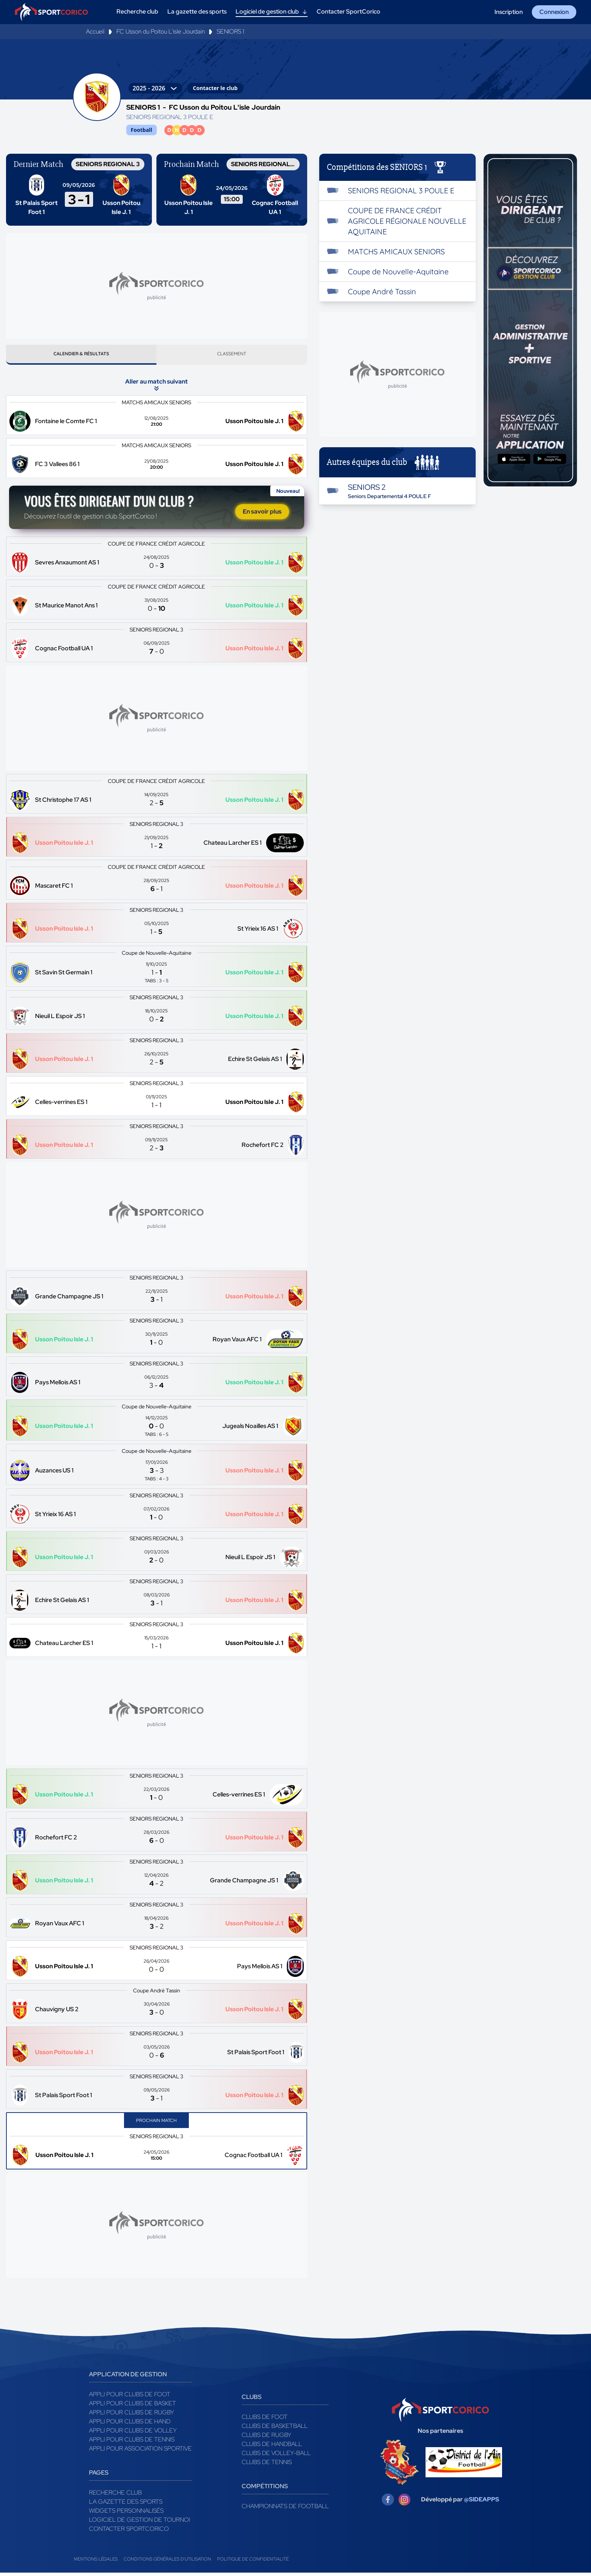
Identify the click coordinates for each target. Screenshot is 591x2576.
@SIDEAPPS (481, 2503)
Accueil (95, 31)
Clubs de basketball (275, 2429)
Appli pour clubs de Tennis (132, 2443)
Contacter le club (215, 88)
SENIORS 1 (230, 31)
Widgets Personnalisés (126, 2514)
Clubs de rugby (266, 2438)
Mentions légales (96, 2562)
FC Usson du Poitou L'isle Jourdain (160, 31)
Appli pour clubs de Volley (133, 2434)
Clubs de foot (265, 2420)
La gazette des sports (125, 2505)
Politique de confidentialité (253, 2562)
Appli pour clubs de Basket (132, 2407)
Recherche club (115, 2496)
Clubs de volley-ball (276, 2456)
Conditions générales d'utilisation (167, 2562)
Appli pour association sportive (140, 2452)
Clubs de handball (272, 2447)
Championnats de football (285, 2509)
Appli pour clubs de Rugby (131, 2416)
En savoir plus (262, 515)
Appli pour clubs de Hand (129, 2425)
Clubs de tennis (267, 2465)
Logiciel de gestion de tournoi (139, 2523)
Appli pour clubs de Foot (129, 2398)
